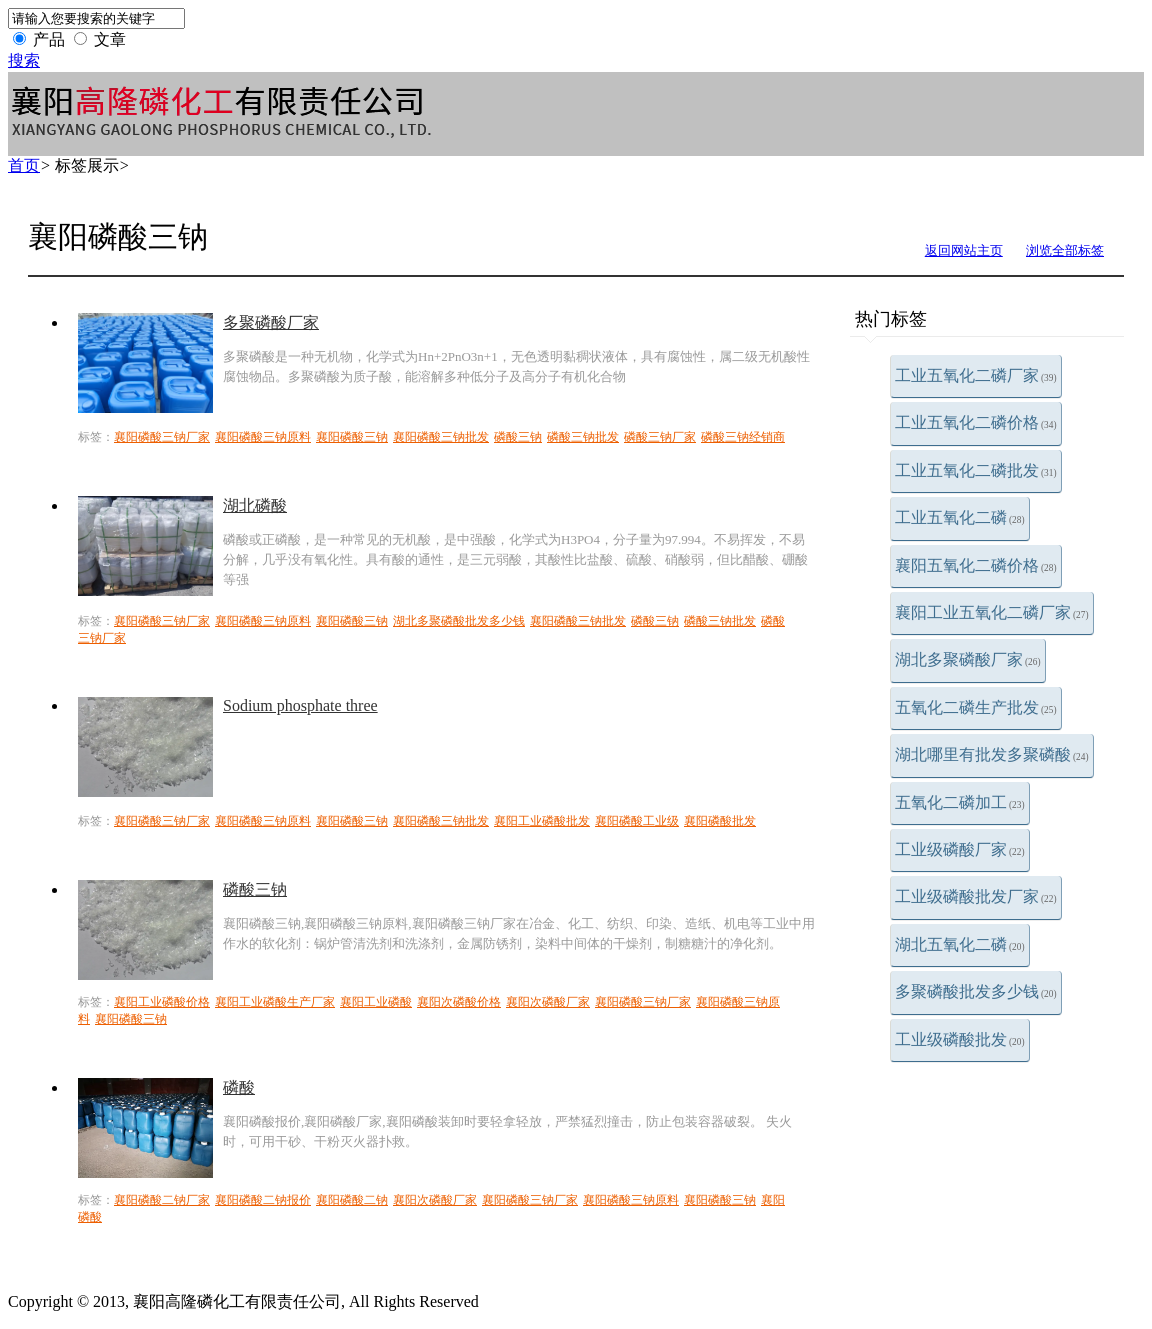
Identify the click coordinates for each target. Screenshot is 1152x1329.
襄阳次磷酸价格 (459, 1002)
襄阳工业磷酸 (376, 1002)
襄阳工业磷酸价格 (162, 1002)
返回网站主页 (964, 250)
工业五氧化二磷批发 (976, 470)
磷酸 (239, 1087)
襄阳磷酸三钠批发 (441, 437)
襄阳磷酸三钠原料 (263, 437)
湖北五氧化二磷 (960, 944)
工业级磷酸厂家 (960, 849)
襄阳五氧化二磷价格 (976, 565)
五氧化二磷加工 (960, 802)
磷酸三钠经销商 (743, 437)
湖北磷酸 (255, 505)
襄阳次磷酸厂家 (548, 1002)
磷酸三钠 (518, 437)
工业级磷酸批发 (960, 1039)
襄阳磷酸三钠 (352, 437)
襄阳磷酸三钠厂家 (162, 437)
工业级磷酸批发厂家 (976, 896)
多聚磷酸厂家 (271, 322)
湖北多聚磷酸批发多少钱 (459, 621)
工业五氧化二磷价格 (976, 422)
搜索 (24, 60)
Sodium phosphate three (300, 705)
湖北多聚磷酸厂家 (968, 659)
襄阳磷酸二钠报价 (263, 1200)
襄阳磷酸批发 (720, 821)
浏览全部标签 (1065, 250)
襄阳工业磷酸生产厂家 (275, 1002)
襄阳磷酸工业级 (637, 821)
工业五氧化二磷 (960, 517)
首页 (24, 165)
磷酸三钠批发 (583, 437)
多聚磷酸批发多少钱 (976, 991)
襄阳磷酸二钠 (352, 1200)
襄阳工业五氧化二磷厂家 (992, 612)
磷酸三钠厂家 (660, 437)
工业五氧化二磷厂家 (976, 375)
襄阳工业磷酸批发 (542, 821)
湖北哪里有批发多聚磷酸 (992, 754)
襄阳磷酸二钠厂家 (162, 1200)
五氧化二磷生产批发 (976, 707)
